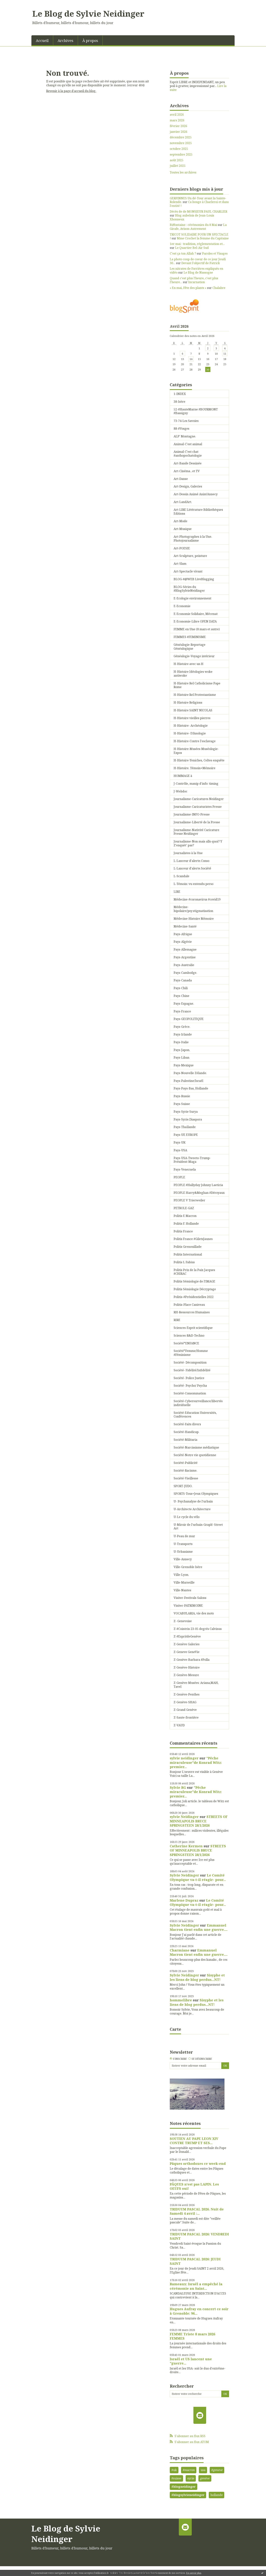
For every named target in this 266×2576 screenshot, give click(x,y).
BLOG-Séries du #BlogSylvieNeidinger (189, 589)
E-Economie (182, 606)
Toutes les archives (183, 172)
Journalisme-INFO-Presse (192, 814)
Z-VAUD (179, 1725)
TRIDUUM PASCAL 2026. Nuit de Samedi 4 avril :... (197, 2211)
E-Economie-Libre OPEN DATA (195, 621)
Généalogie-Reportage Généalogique (189, 647)
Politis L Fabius (184, 1262)
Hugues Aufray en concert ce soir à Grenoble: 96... (199, 2311)
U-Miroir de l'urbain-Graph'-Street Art (198, 1527)
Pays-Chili (181, 988)
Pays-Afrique (183, 934)
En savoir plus (193, 2573)
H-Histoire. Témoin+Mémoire (194, 768)
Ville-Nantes (182, 1590)
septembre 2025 (181, 154)
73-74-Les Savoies (186, 421)
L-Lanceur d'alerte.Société (192, 868)
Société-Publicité (185, 1463)
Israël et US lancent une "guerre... (191, 2361)
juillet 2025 (177, 166)
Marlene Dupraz (184, 1900)
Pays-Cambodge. (185, 973)
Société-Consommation (190, 1393)
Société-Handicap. (186, 1432)
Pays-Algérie (183, 942)
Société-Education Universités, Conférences (195, 1415)
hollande (216, 2495)
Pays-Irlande (183, 1034)
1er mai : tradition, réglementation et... (197, 244)
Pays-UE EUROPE (186, 1135)
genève (205, 2478)
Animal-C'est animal (188, 444)
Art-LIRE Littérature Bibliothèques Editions (198, 512)
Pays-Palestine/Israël (188, 1081)
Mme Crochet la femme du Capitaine (203, 238)
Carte (175, 2029)
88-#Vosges (181, 429)
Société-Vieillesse (186, 1478)
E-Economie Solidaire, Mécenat (196, 614)
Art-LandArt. (183, 502)
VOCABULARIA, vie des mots (194, 1613)
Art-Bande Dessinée (188, 463)
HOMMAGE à (183, 776)
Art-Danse (181, 479)
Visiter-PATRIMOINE (188, 1605)
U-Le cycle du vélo (187, 1517)
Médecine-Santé (185, 926)
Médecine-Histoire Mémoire (194, 919)
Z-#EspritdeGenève (187, 1636)
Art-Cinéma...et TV (187, 471)
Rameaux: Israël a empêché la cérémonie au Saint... (196, 2286)
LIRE (177, 892)
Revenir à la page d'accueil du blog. (71, 91)
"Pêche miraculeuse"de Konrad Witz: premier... (196, 1762)
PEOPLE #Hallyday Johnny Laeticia (198, 1185)
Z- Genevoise (183, 1621)
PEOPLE (179, 1177)
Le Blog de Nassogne (198, 272)
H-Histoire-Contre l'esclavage (195, 741)
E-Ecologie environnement (192, 598)
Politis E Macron (185, 1216)
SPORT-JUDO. (183, 1486)
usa (203, 2470)
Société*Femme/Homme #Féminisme (191, 1353)
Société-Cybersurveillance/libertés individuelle (198, 1403)
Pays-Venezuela (185, 1169)
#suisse (176, 2478)
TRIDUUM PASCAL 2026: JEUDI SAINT (195, 2261)
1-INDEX (180, 394)
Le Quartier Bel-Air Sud (192, 248)
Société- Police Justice (189, 1378)
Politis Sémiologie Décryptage (195, 1289)
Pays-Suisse (182, 1104)
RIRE (177, 1320)
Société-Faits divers (187, 1424)
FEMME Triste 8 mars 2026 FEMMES (192, 2336)
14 (191, 359)
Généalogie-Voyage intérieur (194, 656)
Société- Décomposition (190, 1362)
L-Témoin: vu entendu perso (193, 884)
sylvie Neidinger (184, 1816)
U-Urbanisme (183, 1552)
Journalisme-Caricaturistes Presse (198, 807)
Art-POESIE (182, 548)
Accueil (42, 40)
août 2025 (176, 160)
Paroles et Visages (215, 253)
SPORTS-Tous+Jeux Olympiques (196, 1494)
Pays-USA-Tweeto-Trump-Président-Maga (192, 1160)
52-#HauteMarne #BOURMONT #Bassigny (196, 411)
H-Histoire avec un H (188, 664)
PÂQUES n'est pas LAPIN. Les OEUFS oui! (194, 2186)
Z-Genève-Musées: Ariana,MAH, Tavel (196, 1685)
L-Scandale (181, 876)
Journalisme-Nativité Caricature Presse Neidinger (196, 832)
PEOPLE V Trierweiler (189, 1200)
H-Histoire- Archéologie (191, 726)
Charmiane (180, 1950)
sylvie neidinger (184, 1758)
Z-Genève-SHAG (185, 1702)
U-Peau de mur (184, 1536)
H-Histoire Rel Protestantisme (195, 695)
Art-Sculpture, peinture (190, 556)
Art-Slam (180, 564)
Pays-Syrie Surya (186, 1112)
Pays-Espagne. (184, 1004)
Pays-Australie (184, 965)
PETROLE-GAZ (184, 1208)
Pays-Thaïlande (185, 1127)
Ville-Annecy (183, 1559)
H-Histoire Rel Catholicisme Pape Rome (197, 685)
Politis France (183, 1231)
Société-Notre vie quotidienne (195, 1455)
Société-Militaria (185, 1440)
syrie (190, 2478)
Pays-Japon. (182, 1050)
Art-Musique (183, 529)
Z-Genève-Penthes (187, 1694)
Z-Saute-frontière (186, 1717)
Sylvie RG (178, 1787)
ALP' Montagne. (185, 436)
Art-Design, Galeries (188, 486)
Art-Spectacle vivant (188, 571)
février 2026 (178, 126)
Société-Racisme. (185, 1470)
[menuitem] (42, 40)
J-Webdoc (180, 791)
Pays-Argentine (185, 957)
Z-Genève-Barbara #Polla (191, 1660)
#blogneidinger (183, 2487)
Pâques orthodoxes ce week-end (198, 2163)
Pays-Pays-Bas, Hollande (191, 1088)
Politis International (188, 1254)
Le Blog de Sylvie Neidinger (88, 13)
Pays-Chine (181, 996)
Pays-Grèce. (182, 1027)
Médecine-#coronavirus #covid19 (197, 899)
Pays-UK (179, 1142)
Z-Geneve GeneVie (187, 1652)
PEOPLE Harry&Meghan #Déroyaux (199, 1193)
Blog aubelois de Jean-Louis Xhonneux (192, 217)
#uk (174, 2470)
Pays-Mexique (184, 1065)
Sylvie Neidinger (184, 1875)
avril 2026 (177, 115)
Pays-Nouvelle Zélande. (190, 1073)
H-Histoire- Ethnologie (190, 733)
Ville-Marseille (184, 1582)
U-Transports (183, 1544)
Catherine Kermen (186, 1846)
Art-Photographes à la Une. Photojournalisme (193, 539)
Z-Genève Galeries (187, 1644)
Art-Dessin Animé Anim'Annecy (196, 494)
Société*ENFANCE (186, 1343)
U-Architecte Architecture (192, 1509)
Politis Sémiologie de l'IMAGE (194, 1281)
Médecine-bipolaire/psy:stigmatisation (193, 909)
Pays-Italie (181, 1042)
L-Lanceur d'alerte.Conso (191, 861)
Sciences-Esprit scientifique (193, 1328)
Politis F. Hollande (186, 1224)
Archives (65, 40)
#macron (189, 2470)
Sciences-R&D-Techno (189, 1335)
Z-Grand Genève (185, 1710)
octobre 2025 (179, 149)
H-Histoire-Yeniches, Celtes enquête (199, 760)
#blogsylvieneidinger (187, 2495)
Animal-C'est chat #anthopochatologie (188, 454)
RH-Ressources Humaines (192, 1312)
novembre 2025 (181, 143)
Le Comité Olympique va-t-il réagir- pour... (198, 1877)
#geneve (217, 2470)
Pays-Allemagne (185, 949)
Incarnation (196, 282)
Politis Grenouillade (188, 1247)
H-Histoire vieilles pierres (192, 718)
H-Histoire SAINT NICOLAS (193, 710)
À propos (90, 40)
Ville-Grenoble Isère (188, 1567)
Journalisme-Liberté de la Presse (197, 822)
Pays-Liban (181, 1057)
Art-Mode (180, 521)
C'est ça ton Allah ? (183, 253)
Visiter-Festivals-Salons (190, 1598)
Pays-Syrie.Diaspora (188, 1119)
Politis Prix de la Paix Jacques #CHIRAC (194, 1272)
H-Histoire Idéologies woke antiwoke (193, 674)
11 (224, 353)
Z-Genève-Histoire (187, 1667)
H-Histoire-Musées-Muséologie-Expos (196, 751)
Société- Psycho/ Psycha (190, 1385)
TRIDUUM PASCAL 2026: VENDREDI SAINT (199, 2236)
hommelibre (181, 2000)
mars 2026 (177, 120)
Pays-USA (180, 1150)
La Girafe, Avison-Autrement (198, 227)
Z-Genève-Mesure (186, 1675)
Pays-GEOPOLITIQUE (189, 1019)
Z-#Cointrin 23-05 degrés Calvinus (198, 1629)
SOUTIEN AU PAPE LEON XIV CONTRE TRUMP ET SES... (194, 2140)
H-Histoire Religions (188, 702)
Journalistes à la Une (188, 853)
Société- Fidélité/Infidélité (192, 1370)
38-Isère (179, 402)
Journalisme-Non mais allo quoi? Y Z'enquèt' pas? (198, 843)
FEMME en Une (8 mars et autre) (197, 629)
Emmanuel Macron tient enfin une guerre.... (199, 1927)
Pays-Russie (182, 1096)
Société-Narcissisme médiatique (196, 1447)
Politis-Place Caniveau (189, 1305)
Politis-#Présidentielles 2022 (194, 1297)
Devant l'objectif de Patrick (200, 263)
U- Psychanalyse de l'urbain (193, 1501)
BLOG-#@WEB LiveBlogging (194, 579)
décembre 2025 (181, 137)
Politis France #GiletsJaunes (193, 1239)
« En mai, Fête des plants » (188, 288)
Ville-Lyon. (181, 1575)
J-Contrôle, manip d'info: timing (196, 784)
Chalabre (218, 288)
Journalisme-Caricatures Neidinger (199, 799)
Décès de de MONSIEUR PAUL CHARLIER (198, 211)
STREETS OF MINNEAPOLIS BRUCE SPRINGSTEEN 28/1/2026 (199, 1821)
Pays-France (182, 1011)
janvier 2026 (178, 132)
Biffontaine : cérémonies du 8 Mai (193, 225)
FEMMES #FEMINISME (190, 637)
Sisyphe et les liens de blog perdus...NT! (197, 1977)
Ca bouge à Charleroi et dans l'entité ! (199, 204)
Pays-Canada (183, 980)
